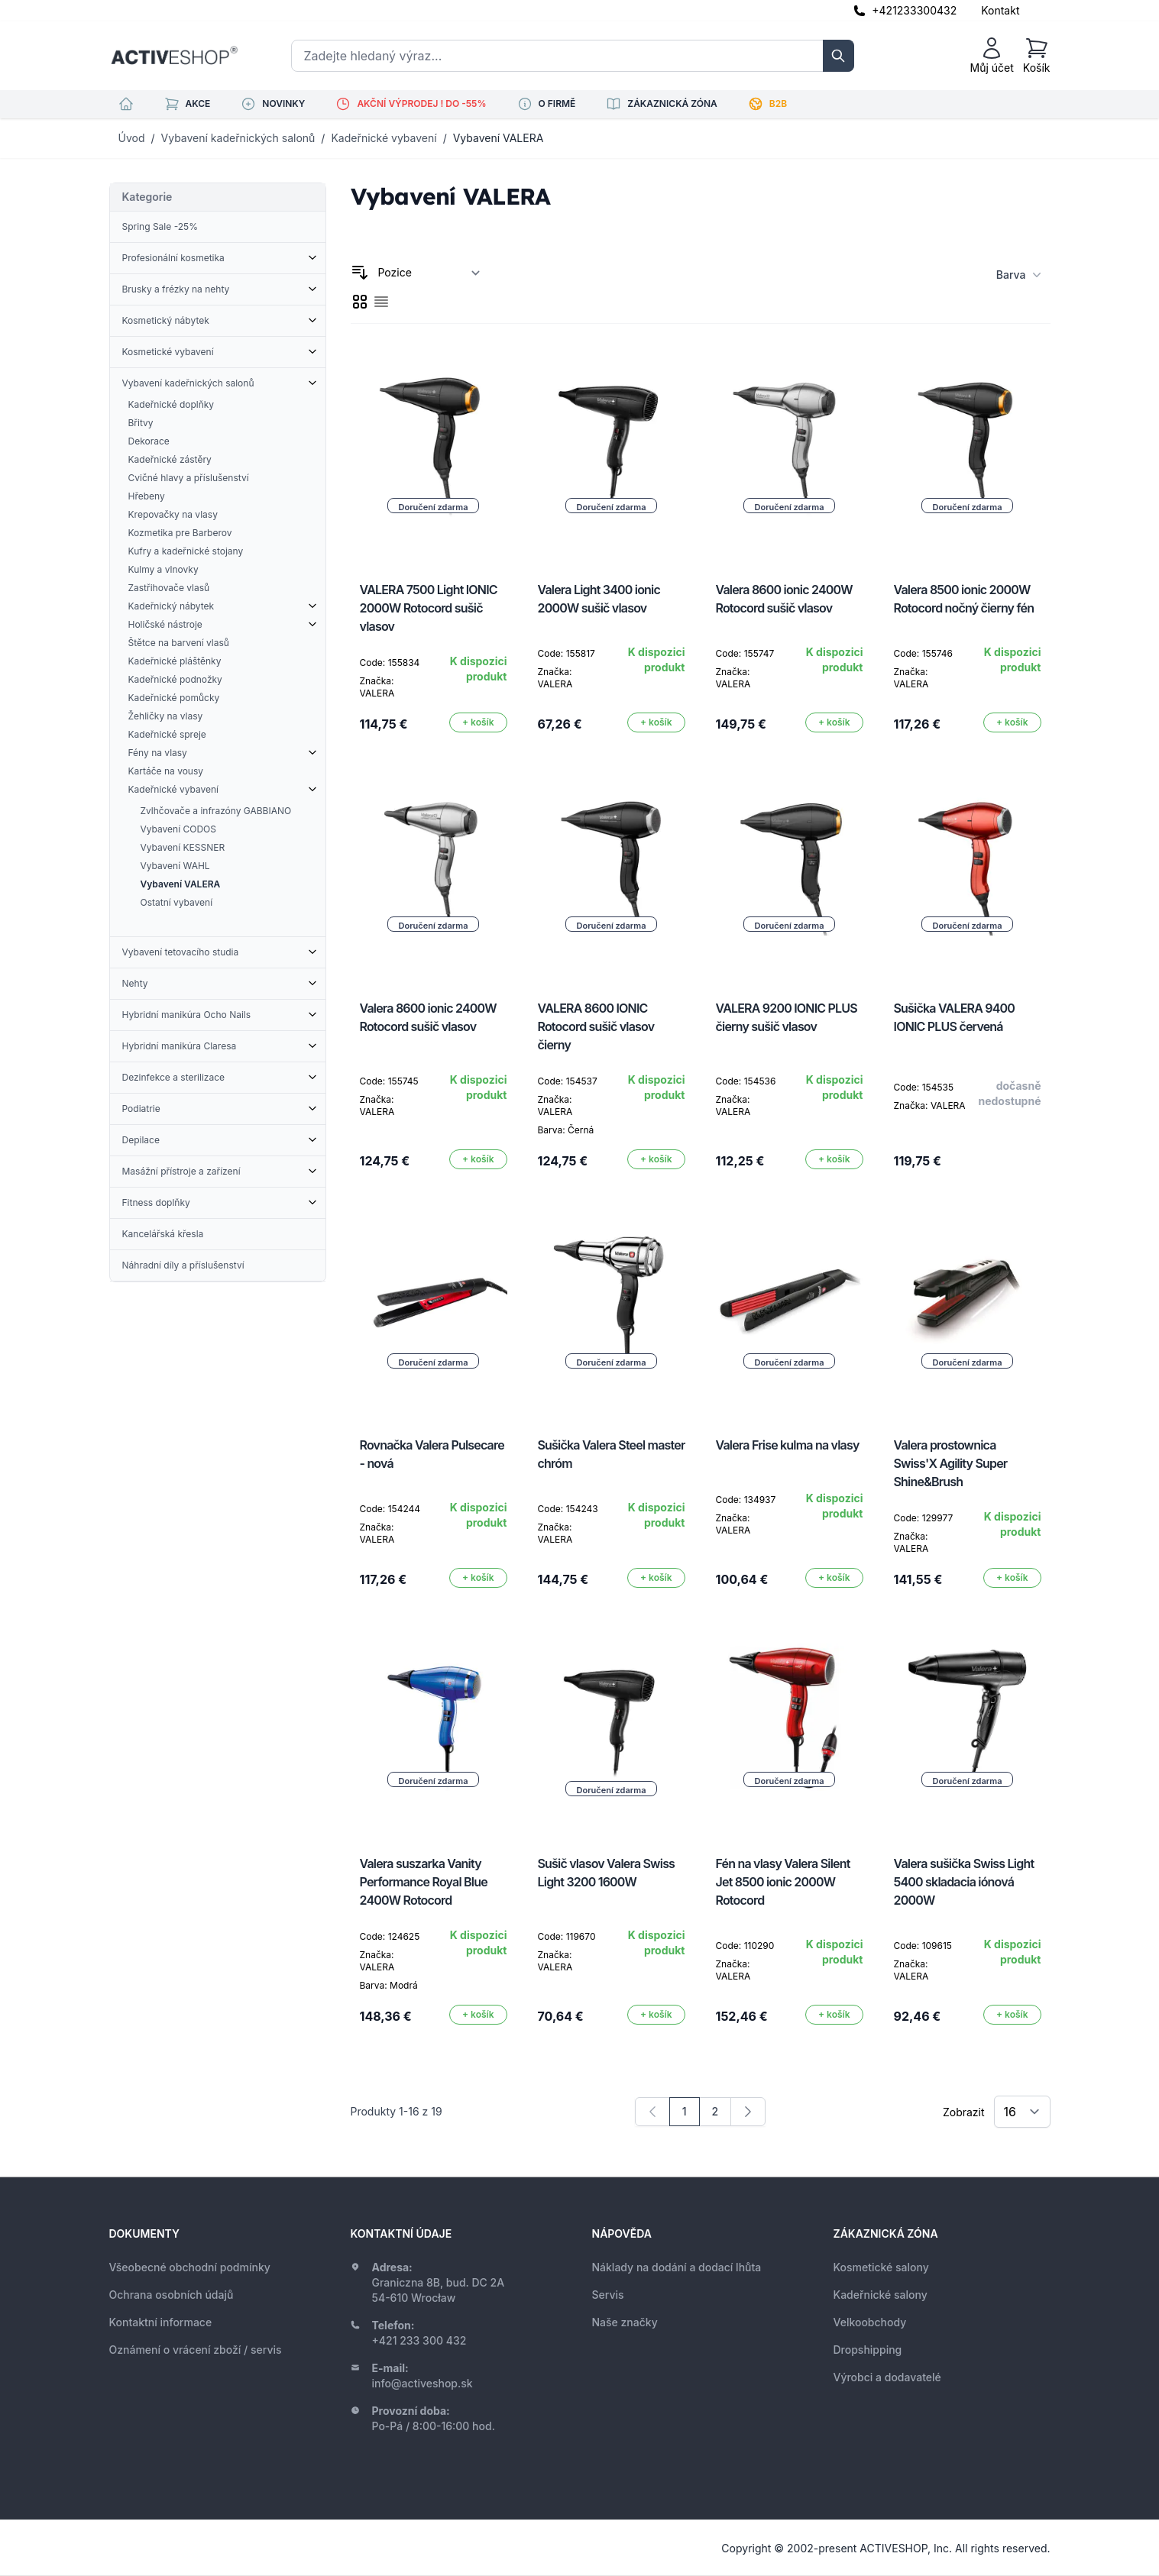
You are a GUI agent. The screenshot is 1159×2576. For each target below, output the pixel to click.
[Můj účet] (992, 56)
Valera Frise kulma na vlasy (788, 1445)
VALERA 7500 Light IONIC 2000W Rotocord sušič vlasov (428, 608)
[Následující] (748, 2111)
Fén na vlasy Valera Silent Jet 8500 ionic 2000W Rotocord (783, 1882)
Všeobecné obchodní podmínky (189, 2267)
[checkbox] (360, 302)
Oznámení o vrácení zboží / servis (195, 2349)
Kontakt (1000, 10)
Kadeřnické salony (881, 2294)
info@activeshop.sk (422, 2383)
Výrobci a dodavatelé (887, 2377)
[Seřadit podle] (429, 272)
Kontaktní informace (160, 2322)
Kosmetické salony (881, 2267)
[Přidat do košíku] (478, 722)
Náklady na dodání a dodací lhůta (677, 2267)
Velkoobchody (870, 2322)
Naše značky (625, 2322)
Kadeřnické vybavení (383, 137)
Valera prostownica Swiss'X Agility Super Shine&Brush (951, 1463)
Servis (608, 2294)
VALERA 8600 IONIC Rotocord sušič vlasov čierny (596, 1026)
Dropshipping (868, 2349)
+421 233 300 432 (419, 2340)
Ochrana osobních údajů (171, 2294)
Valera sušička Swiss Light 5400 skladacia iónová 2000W (964, 1882)
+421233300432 (914, 10)
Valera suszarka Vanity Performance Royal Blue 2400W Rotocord (423, 1882)
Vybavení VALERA (498, 137)
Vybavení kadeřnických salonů (238, 137)
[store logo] (174, 55)
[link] (652, 2111)
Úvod (131, 137)
